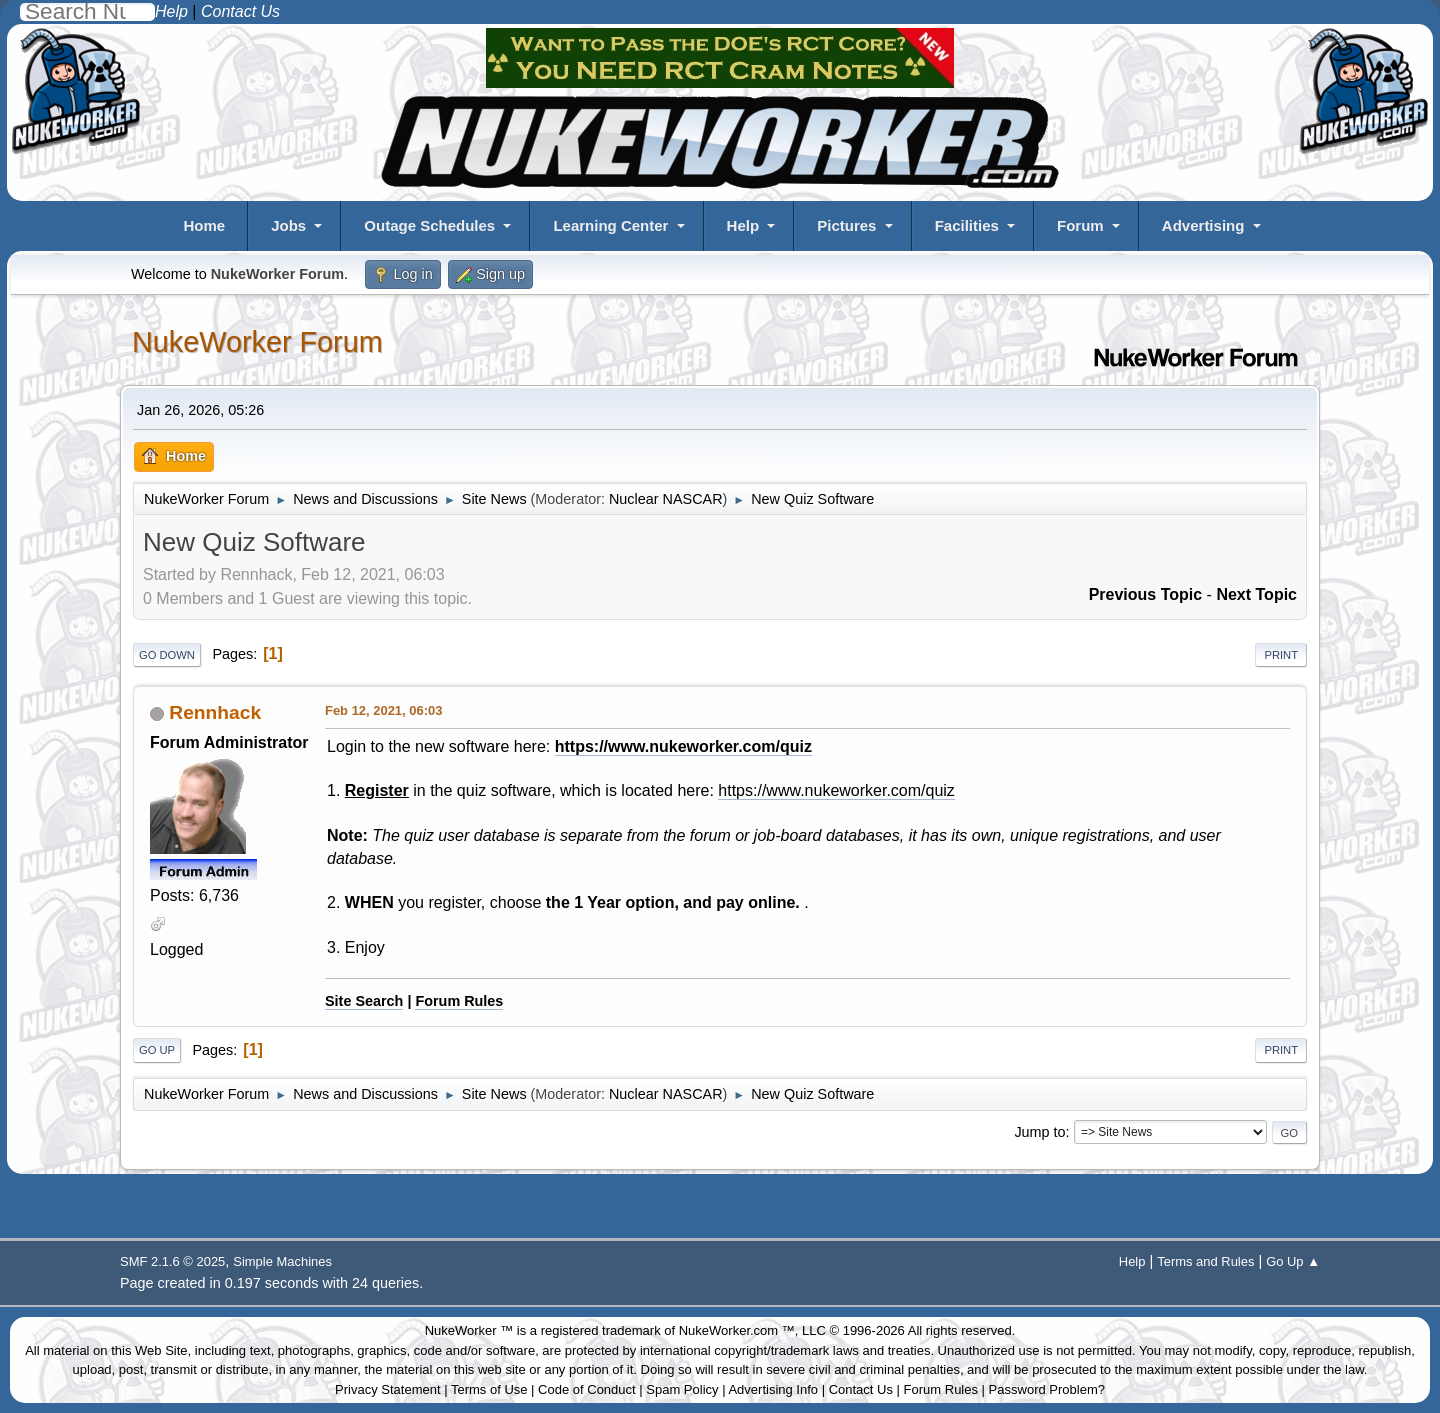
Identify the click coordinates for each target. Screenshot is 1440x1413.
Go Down (167, 655)
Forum (1080, 225)
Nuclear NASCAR (666, 499)
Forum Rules (459, 1001)
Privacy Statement (388, 1389)
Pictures (846, 225)
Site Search (364, 1001)
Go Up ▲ (1293, 1261)
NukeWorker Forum (257, 342)
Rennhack (215, 712)
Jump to (1039, 1132)
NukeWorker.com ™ (737, 1330)
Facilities (967, 225)
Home (204, 225)
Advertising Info (773, 1389)
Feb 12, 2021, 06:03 (383, 710)
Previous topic (1146, 594)
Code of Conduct (587, 1389)
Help (743, 225)
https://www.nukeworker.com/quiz (683, 746)
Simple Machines (282, 1261)
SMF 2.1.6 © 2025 (172, 1261)
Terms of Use (489, 1389)
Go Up (157, 1050)
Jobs (288, 225)
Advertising (1203, 225)
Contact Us (861, 1389)
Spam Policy (682, 1389)
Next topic (1256, 594)
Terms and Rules (1205, 1261)
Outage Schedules (429, 225)
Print (1281, 655)
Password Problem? (1047, 1389)
